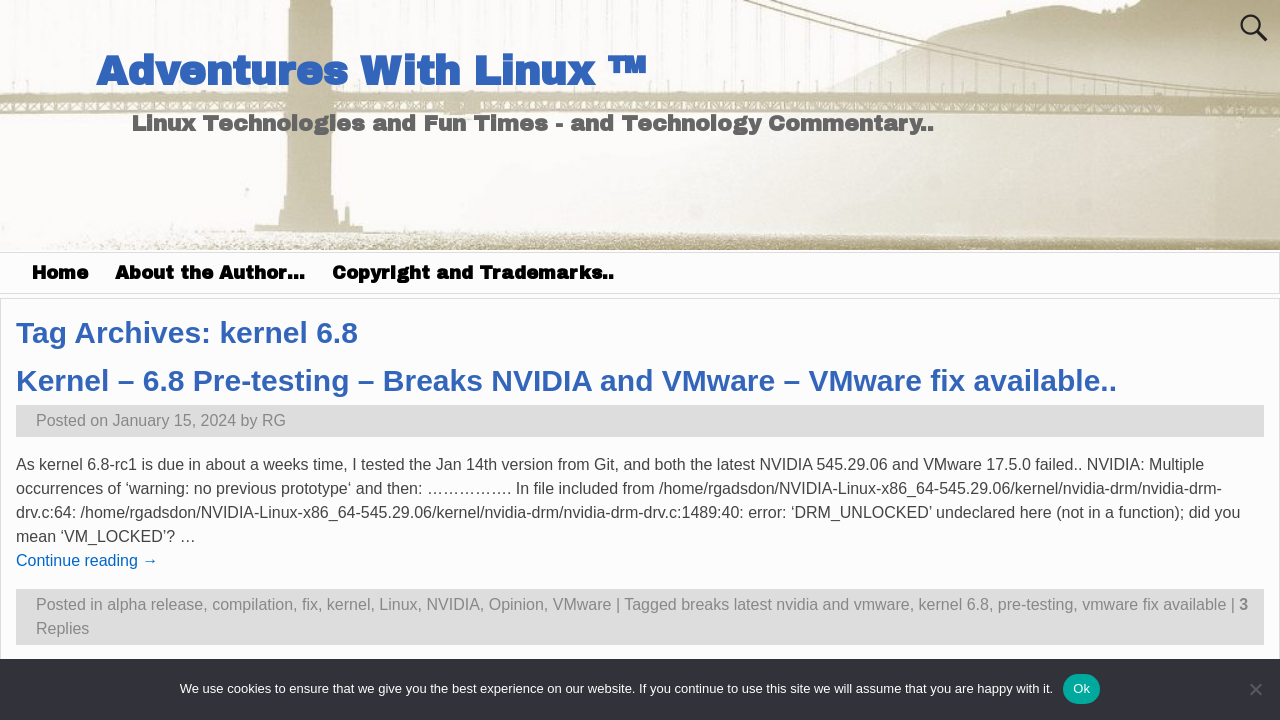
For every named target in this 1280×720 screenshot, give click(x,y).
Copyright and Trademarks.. (473, 273)
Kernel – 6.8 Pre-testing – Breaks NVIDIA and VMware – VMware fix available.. (566, 380)
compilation (252, 604)
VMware (582, 604)
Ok (1081, 688)
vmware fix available (1154, 604)
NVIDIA (452, 604)
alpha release (155, 604)
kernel (349, 604)
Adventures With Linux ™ (370, 71)
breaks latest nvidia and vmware (795, 604)
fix (310, 604)
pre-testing (1036, 604)
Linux (398, 604)
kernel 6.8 (954, 604)
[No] (1255, 689)
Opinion (516, 604)
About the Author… (210, 273)
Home (60, 273)
